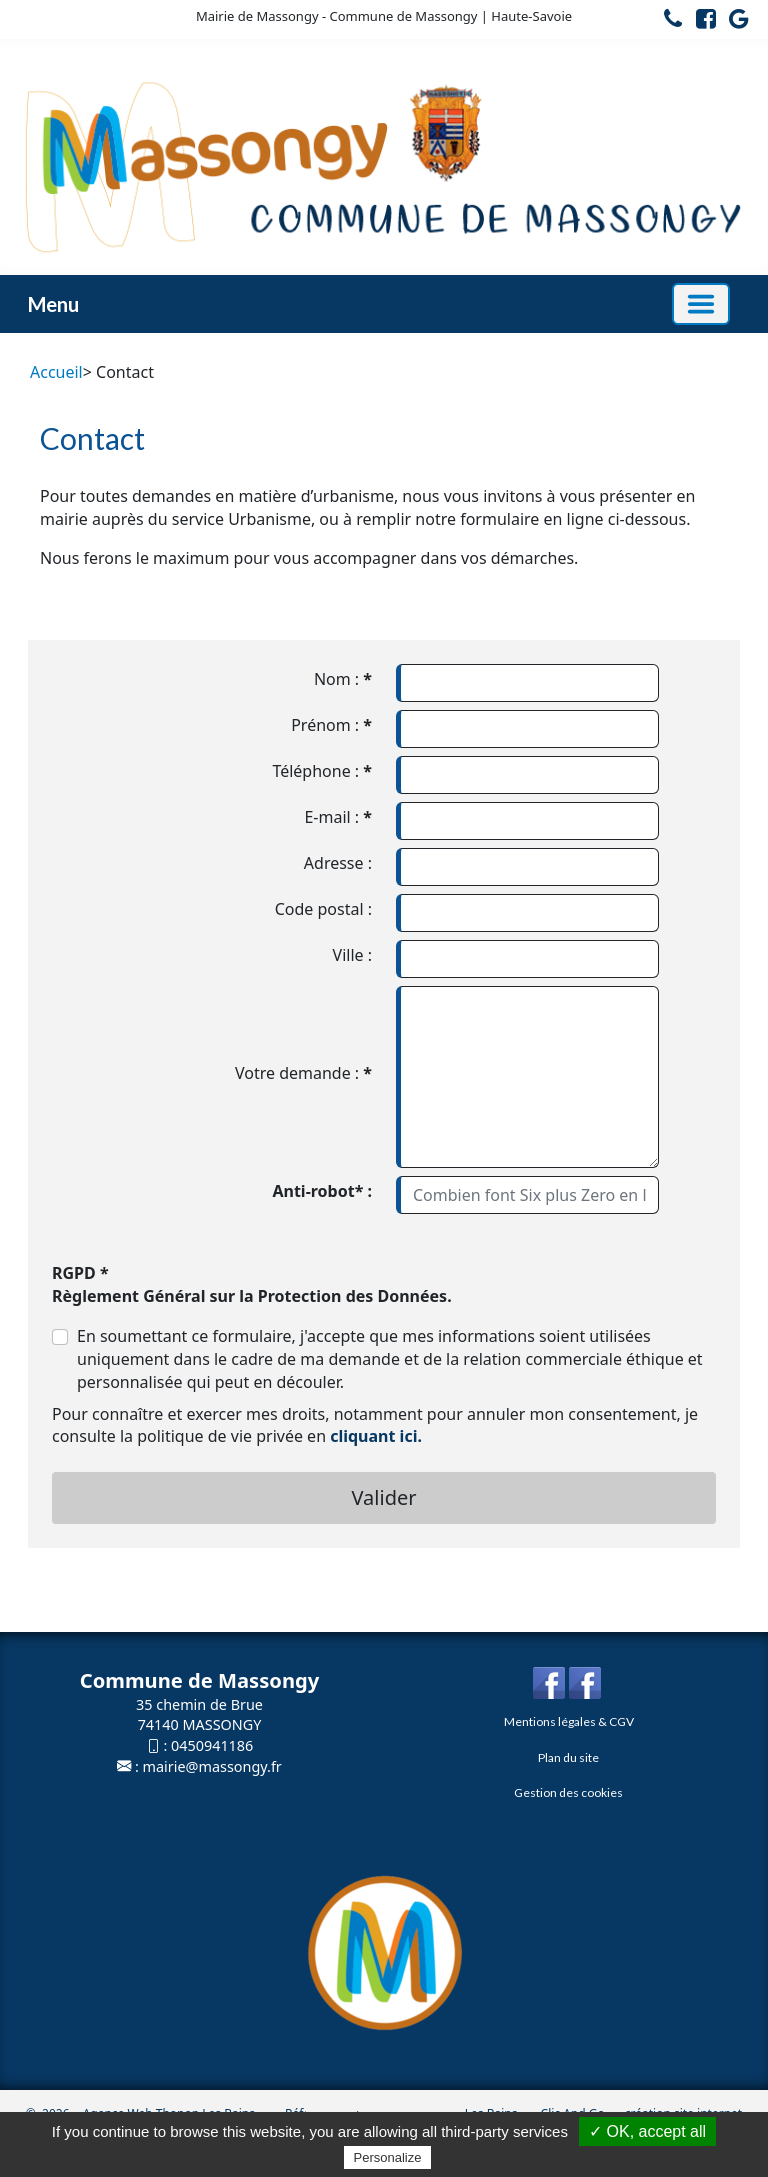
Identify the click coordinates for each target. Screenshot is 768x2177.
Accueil (56, 372)
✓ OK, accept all (647, 2131)
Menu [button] (53, 304)
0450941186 (212, 1745)
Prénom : (331, 725)
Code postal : (323, 909)
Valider (384, 1497)
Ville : (352, 955)
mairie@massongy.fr (212, 1766)
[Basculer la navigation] (701, 304)
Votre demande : (303, 1073)
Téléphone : (322, 771)
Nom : (343, 679)
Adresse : (338, 863)
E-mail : (338, 817)
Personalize (388, 2157)
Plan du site (568, 1757)
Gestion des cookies (568, 1792)
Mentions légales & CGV (569, 1721)
